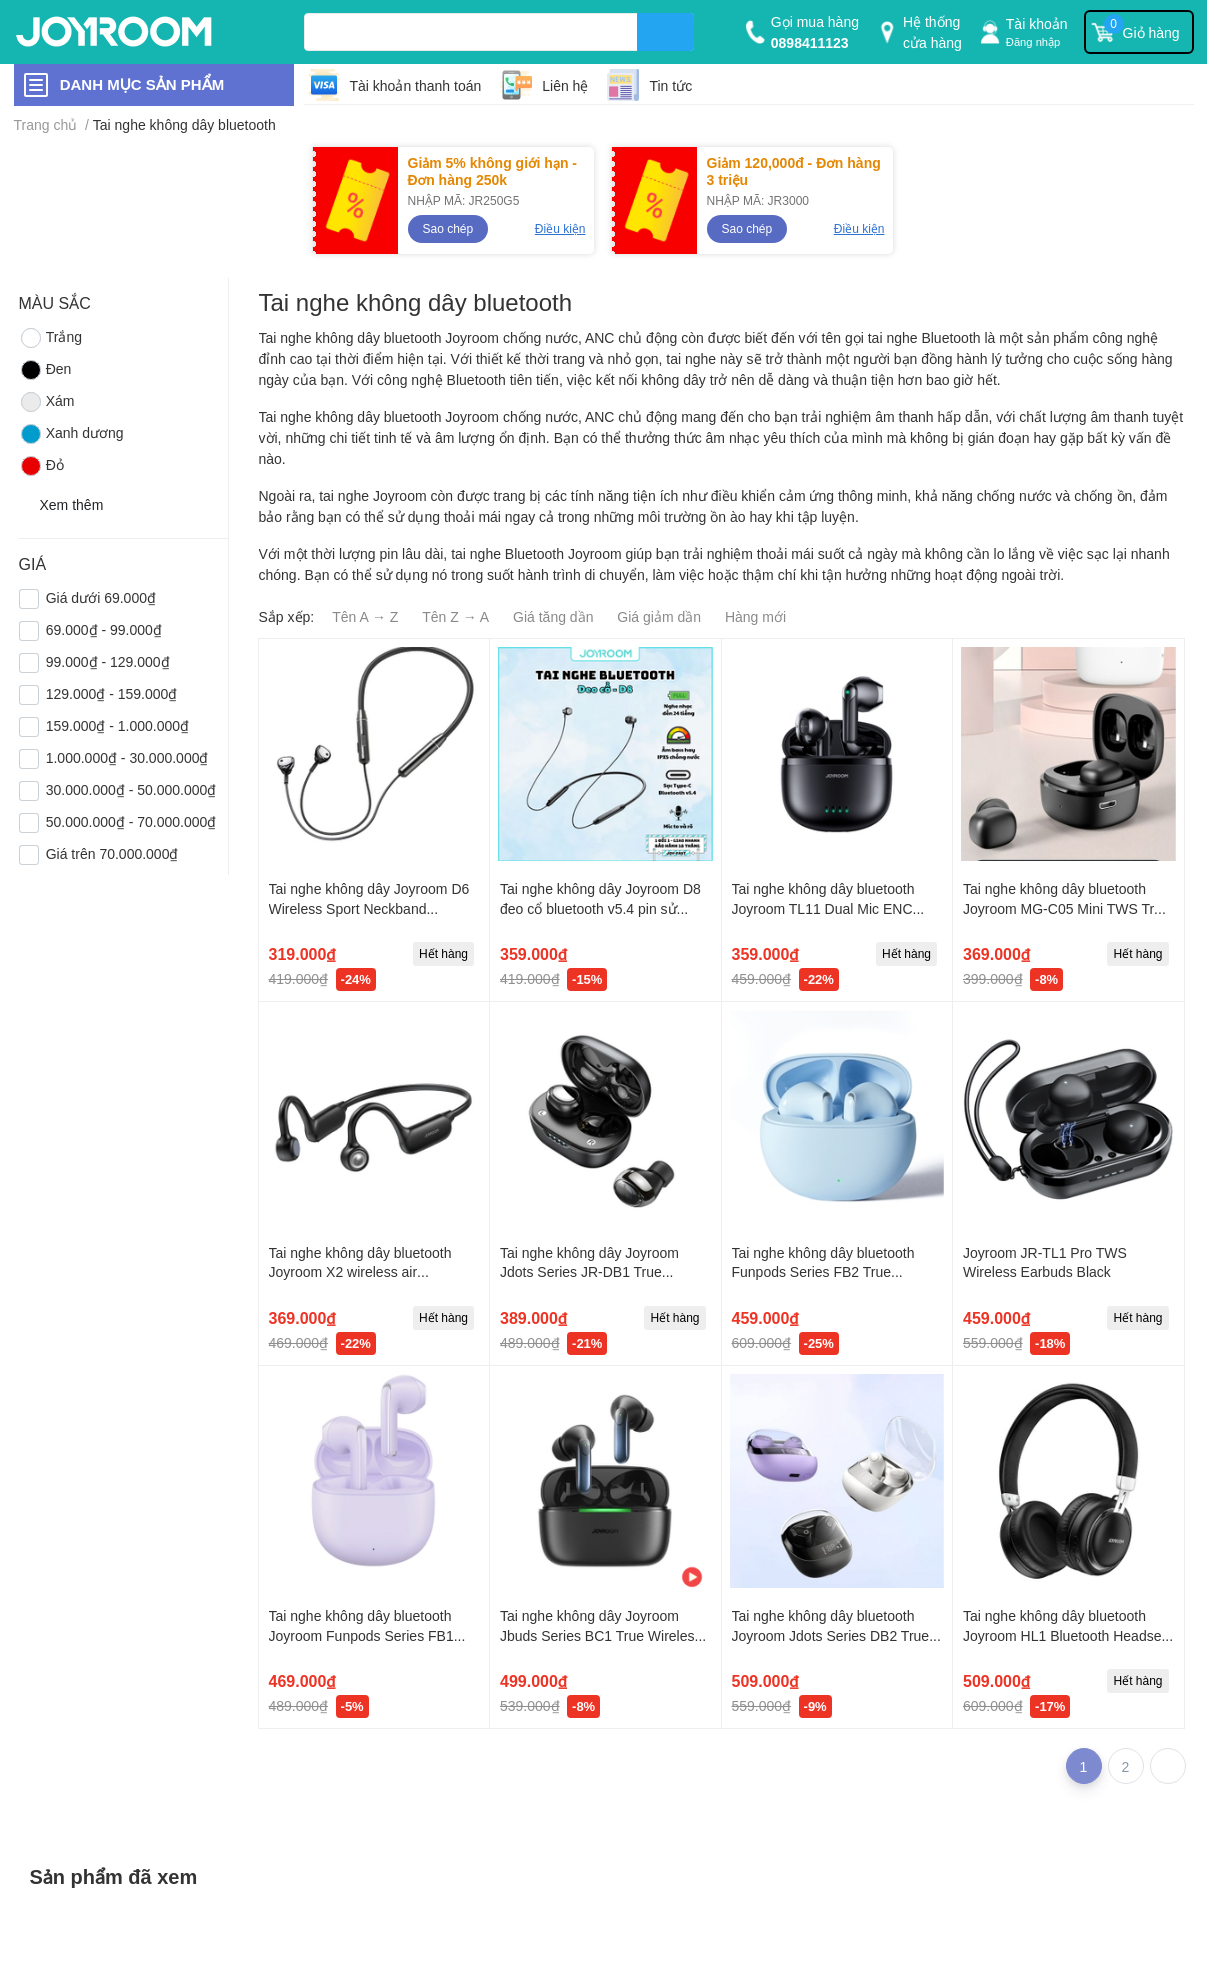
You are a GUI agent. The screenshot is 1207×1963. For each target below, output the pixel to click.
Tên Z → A (455, 616)
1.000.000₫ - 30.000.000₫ (127, 757)
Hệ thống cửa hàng (932, 32)
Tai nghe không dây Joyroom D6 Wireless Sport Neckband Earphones (369, 908)
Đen (45, 370)
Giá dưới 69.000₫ (101, 597)
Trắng (50, 338)
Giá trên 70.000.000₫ (112, 853)
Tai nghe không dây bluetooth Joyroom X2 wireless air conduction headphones (360, 1272)
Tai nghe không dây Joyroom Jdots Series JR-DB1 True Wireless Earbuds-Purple (589, 1272)
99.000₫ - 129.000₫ (108, 661)
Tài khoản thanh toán (416, 85)
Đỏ (41, 466)
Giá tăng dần (553, 616)
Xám (47, 402)
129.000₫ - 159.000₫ (112, 693)
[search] (665, 32)
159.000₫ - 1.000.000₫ (117, 725)
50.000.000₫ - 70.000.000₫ (131, 821)
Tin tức (670, 85)
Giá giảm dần (659, 616)
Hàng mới (755, 616)
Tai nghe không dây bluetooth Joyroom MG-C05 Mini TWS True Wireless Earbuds (1066, 908)
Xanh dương (71, 434)
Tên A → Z (365, 616)
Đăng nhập (1033, 41)
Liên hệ (565, 85)
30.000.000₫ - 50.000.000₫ (131, 789)
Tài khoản (1037, 23)
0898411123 (810, 42)
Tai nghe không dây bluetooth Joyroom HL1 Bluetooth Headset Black (1064, 1635)
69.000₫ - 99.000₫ (104, 629)
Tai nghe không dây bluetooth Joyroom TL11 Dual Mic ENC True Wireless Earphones (823, 908)
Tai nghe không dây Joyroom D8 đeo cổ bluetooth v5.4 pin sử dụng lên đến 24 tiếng (600, 908)
